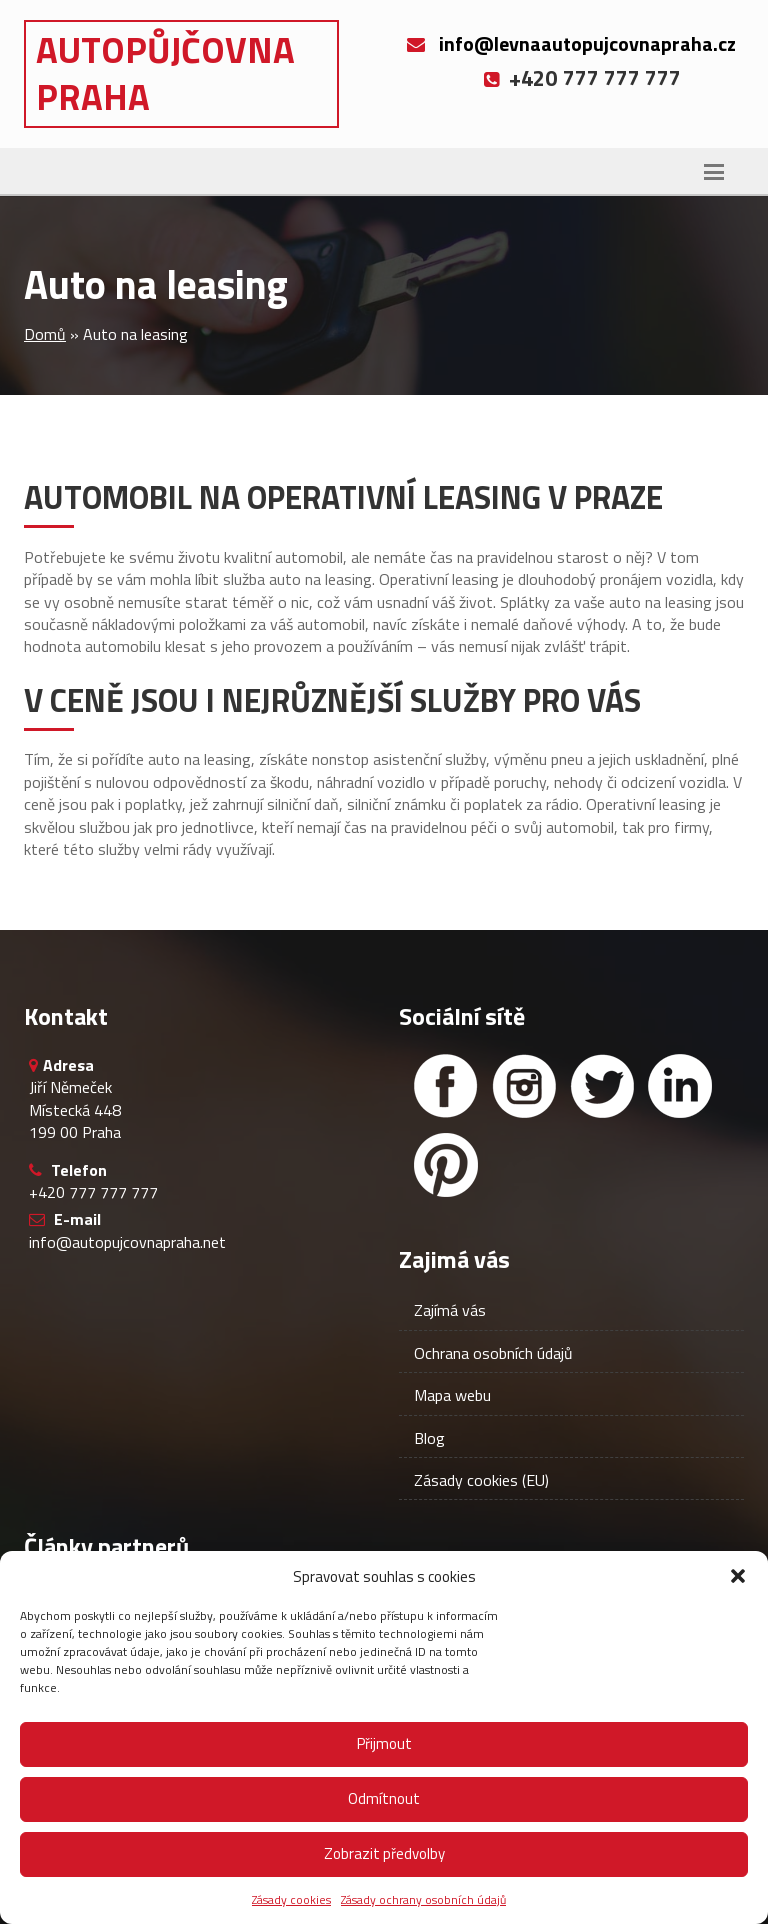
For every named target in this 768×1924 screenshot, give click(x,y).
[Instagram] (524, 1086)
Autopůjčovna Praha (165, 73)
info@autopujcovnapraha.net (127, 1242)
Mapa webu (452, 1395)
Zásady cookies (291, 1899)
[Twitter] (602, 1086)
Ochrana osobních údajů (493, 1353)
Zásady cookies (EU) (481, 1480)
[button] (738, 1576)
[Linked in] (680, 1086)
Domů (45, 334)
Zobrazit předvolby (384, 1853)
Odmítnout (384, 1798)
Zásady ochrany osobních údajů (423, 1899)
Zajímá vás (450, 1310)
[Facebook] (446, 1086)
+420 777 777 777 (93, 1192)
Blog (429, 1438)
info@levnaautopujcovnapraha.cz (587, 43)
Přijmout (384, 1743)
